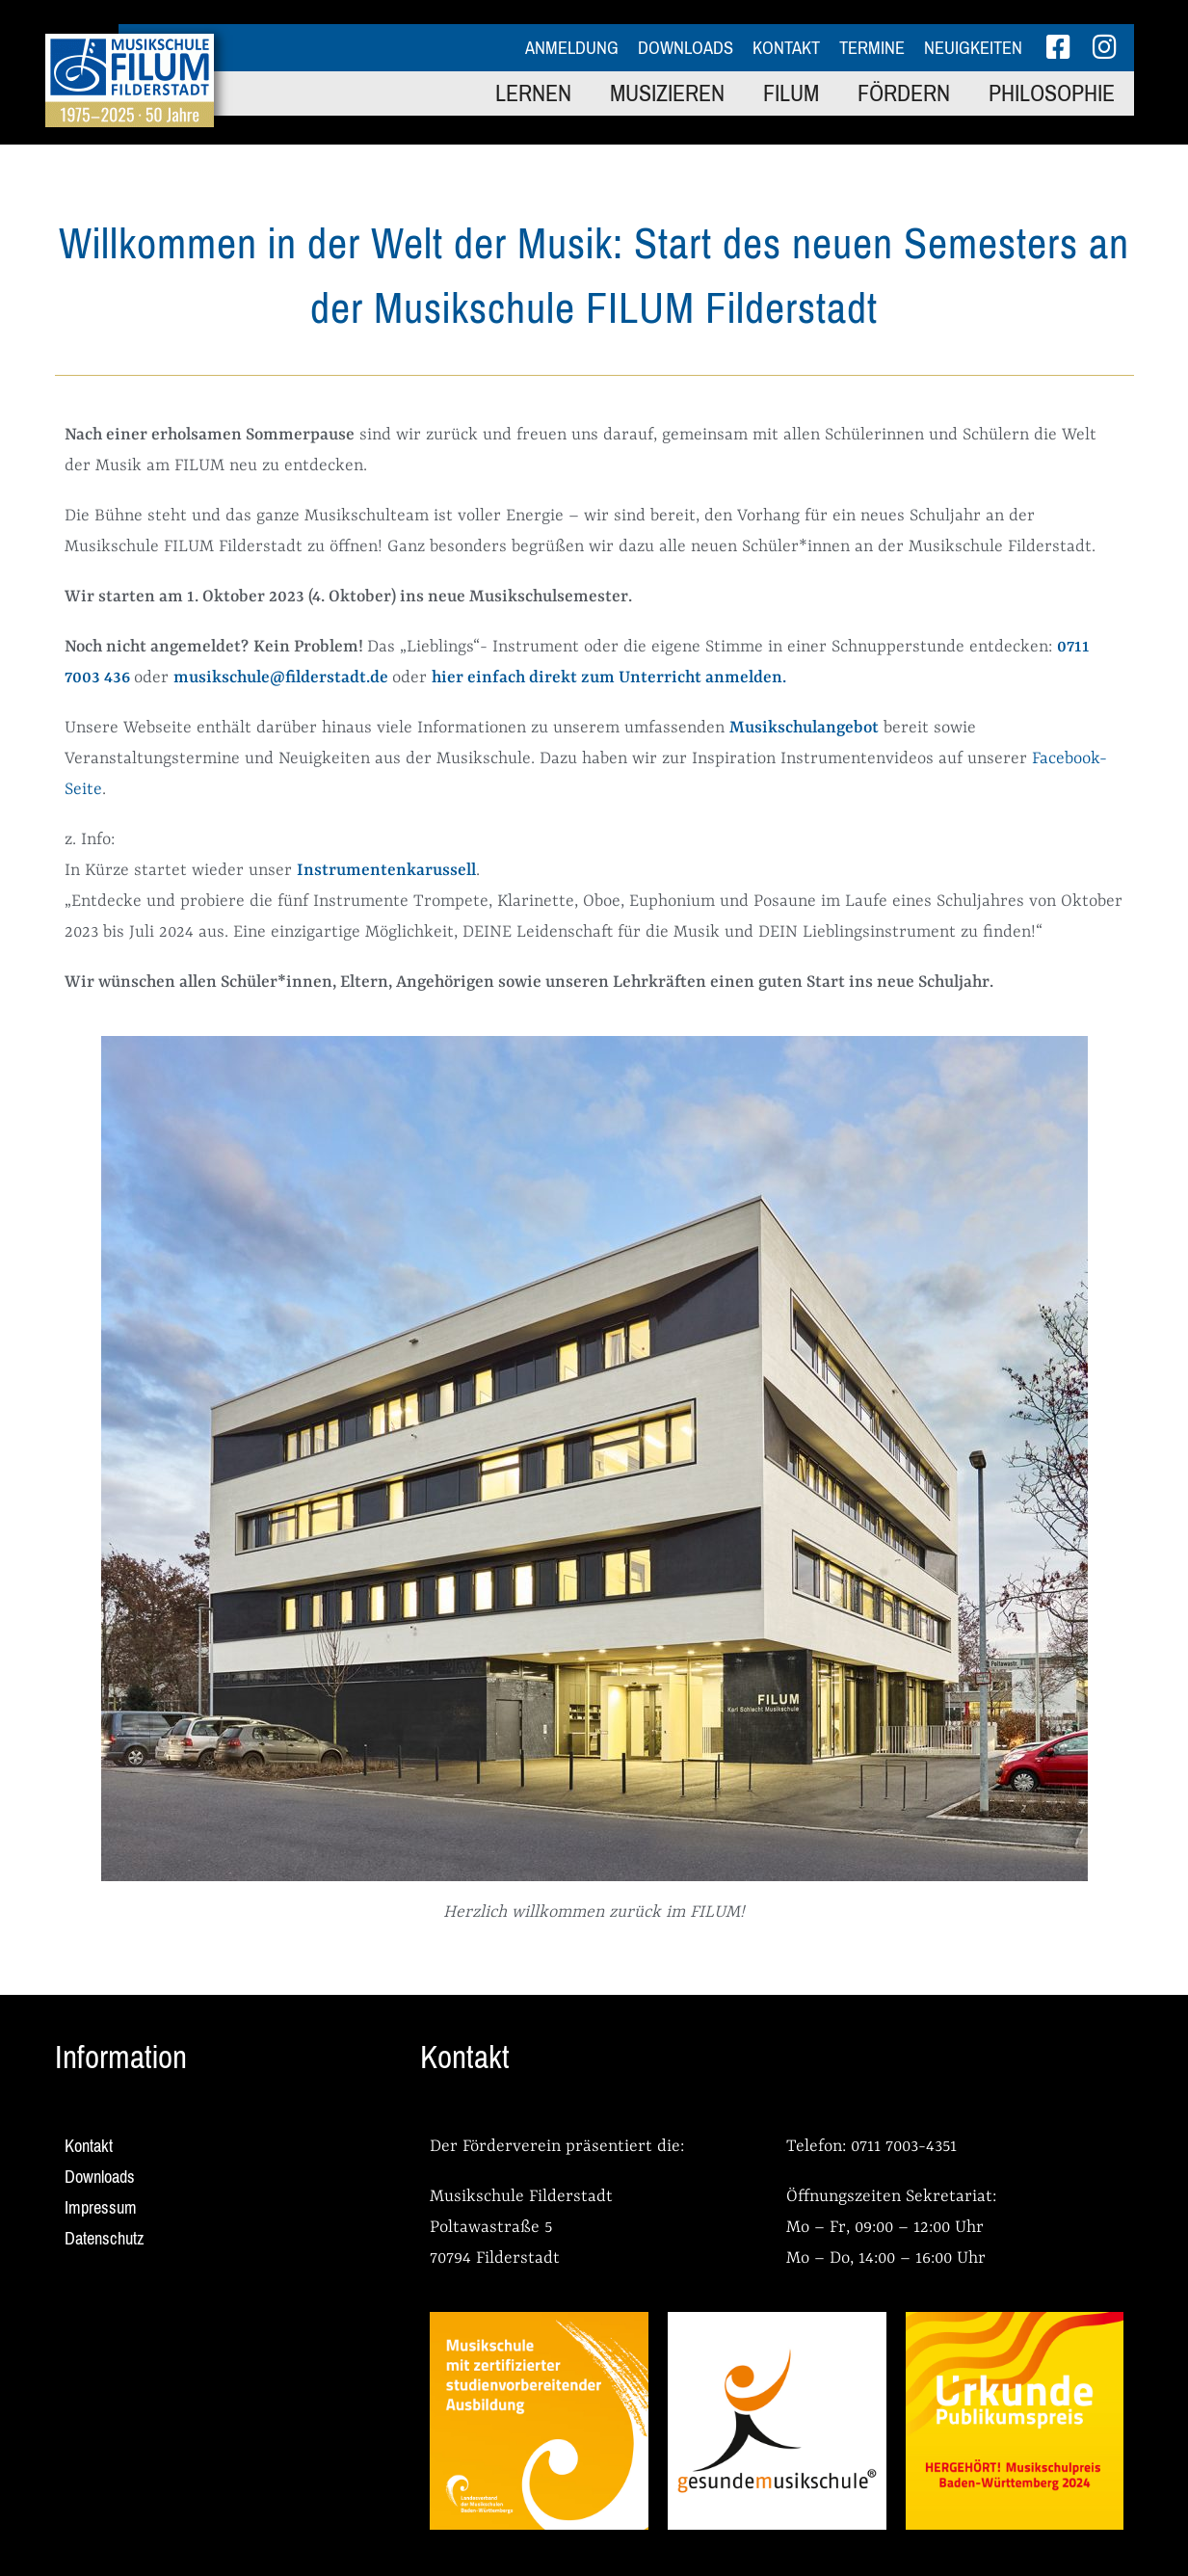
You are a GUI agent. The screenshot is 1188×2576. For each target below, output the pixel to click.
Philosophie (1052, 93)
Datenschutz (105, 2238)
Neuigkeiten (973, 48)
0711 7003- (888, 2146)
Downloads (685, 48)
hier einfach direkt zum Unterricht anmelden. (609, 677)
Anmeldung (572, 48)
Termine (872, 48)
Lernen (533, 93)
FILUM (791, 93)
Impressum (101, 2207)
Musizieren (667, 93)
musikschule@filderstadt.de (280, 677)
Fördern (904, 93)
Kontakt (786, 48)
